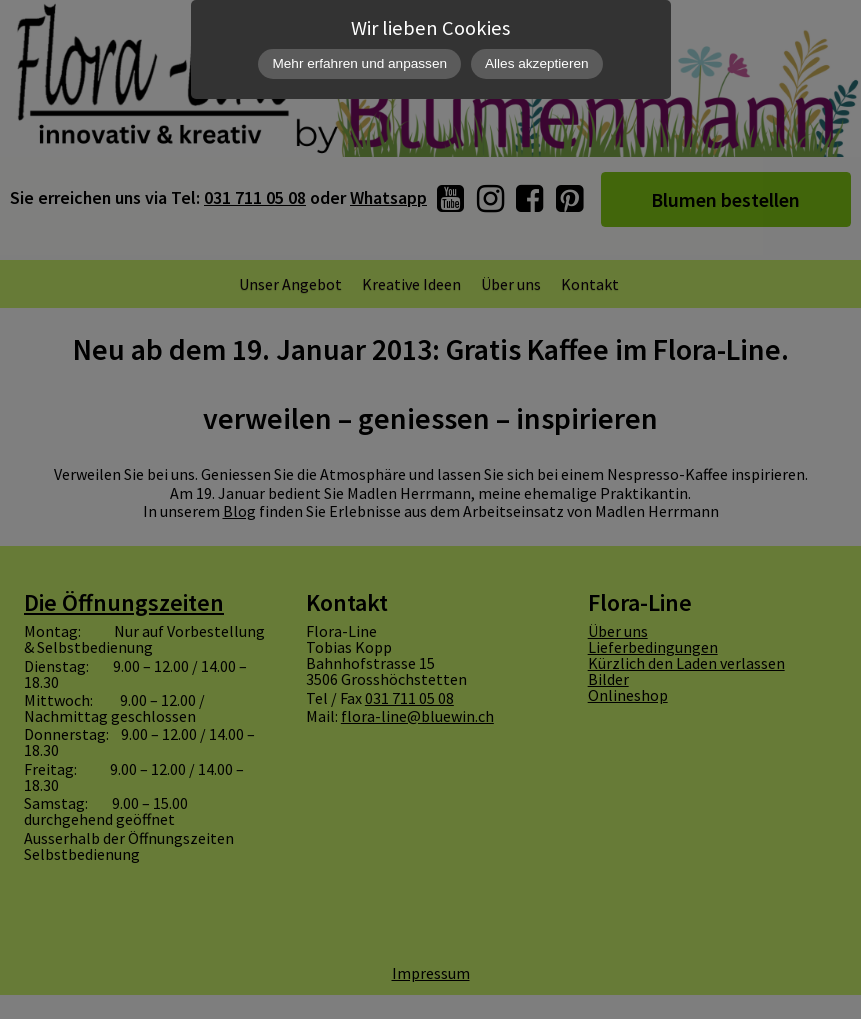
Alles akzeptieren (537, 63)
